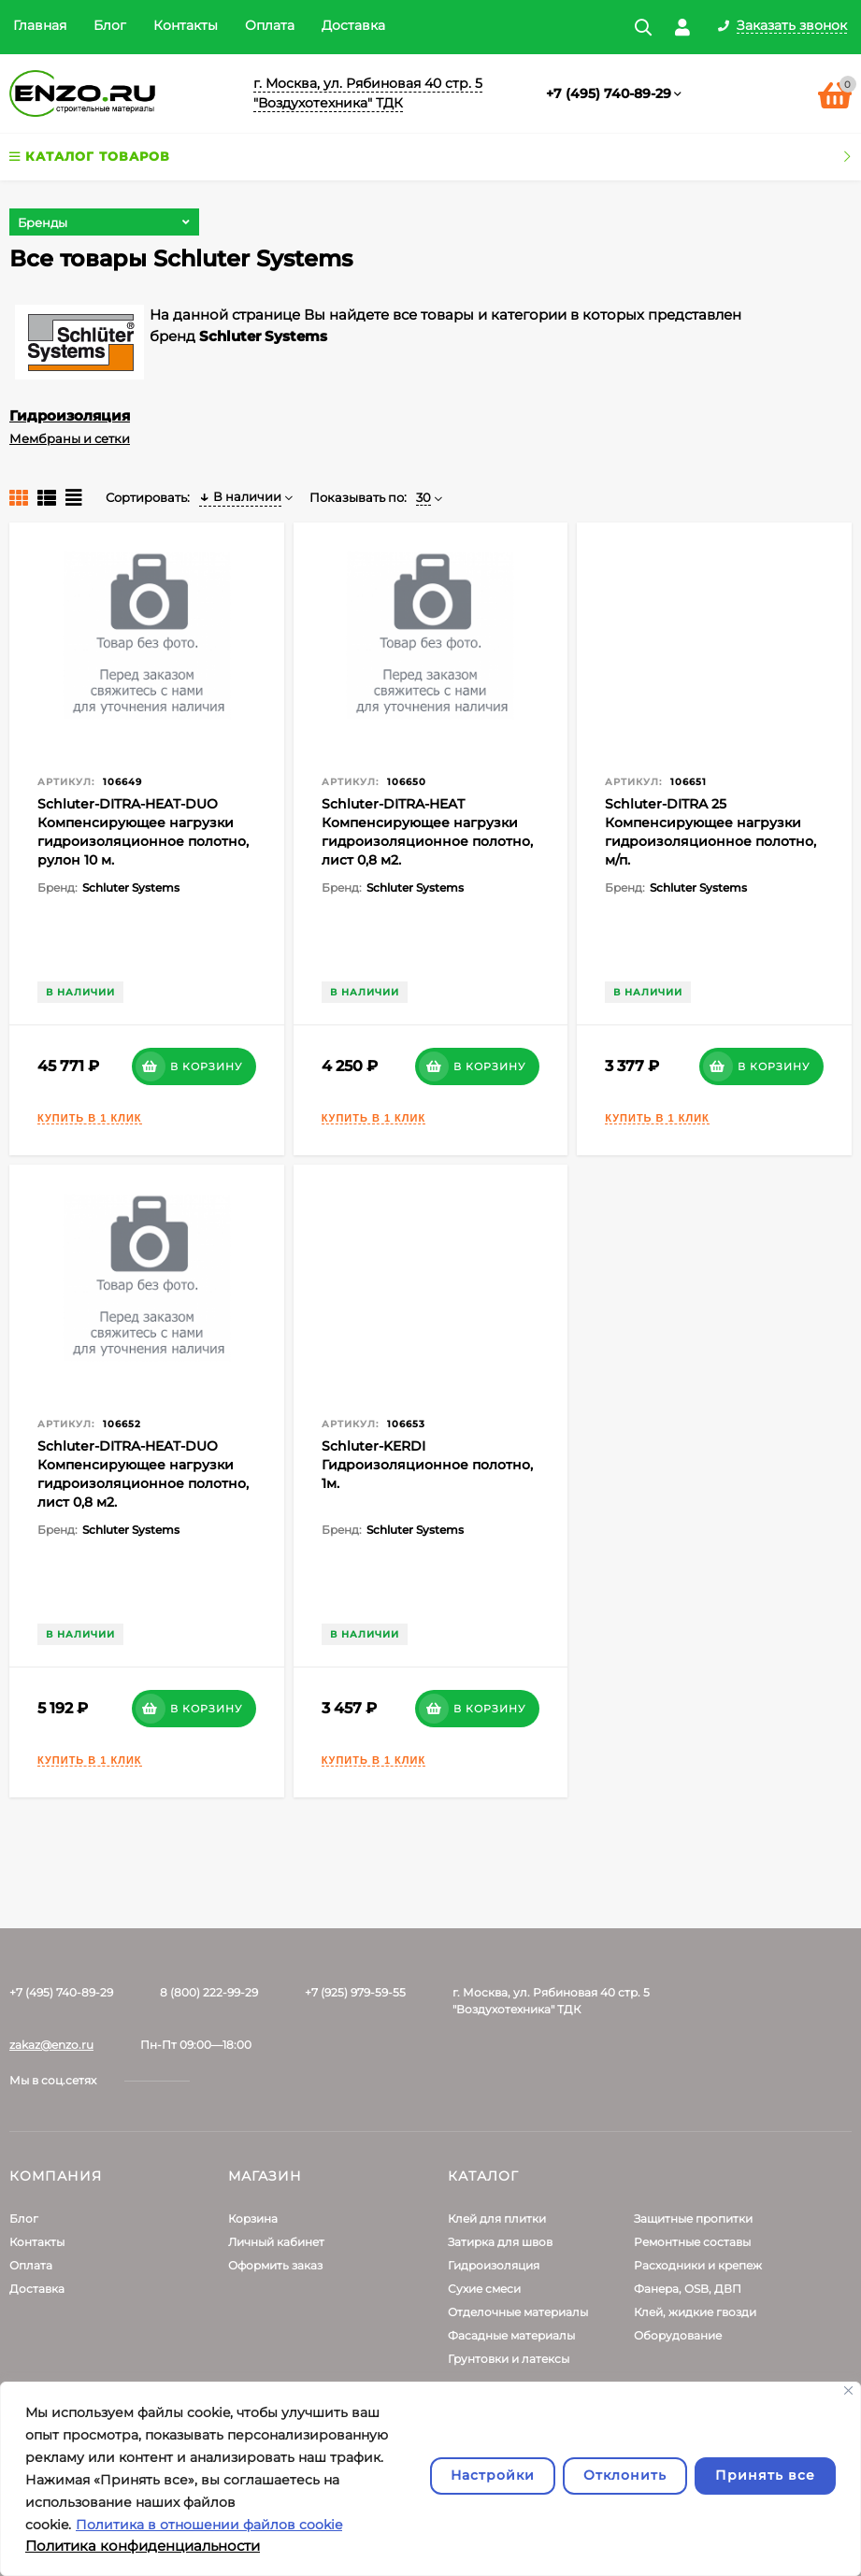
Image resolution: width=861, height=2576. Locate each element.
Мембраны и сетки (69, 438)
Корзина (253, 2218)
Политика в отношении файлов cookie (209, 2524)
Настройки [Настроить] (493, 2475)
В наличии (240, 496)
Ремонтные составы (692, 2242)
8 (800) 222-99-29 (209, 1992)
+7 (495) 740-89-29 (608, 93)
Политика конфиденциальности (142, 2546)
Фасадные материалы (511, 2335)
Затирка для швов (500, 2242)
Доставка (353, 25)
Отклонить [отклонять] (625, 2475)
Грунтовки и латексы (508, 2359)
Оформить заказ (275, 2265)
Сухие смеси (484, 2289)
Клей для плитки (497, 2218)
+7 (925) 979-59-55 (355, 1992)
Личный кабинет (276, 2242)
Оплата (269, 25)
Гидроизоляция (69, 415)
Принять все (765, 2475)
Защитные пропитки (693, 2218)
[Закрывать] (848, 2390)
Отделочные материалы (518, 2312)
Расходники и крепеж (698, 2265)
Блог (109, 25)
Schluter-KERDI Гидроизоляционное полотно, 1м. (427, 1465)
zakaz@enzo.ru (51, 2045)
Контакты (185, 25)
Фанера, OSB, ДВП (687, 2289)
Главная (39, 25)
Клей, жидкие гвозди (695, 2312)
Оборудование (678, 2335)
